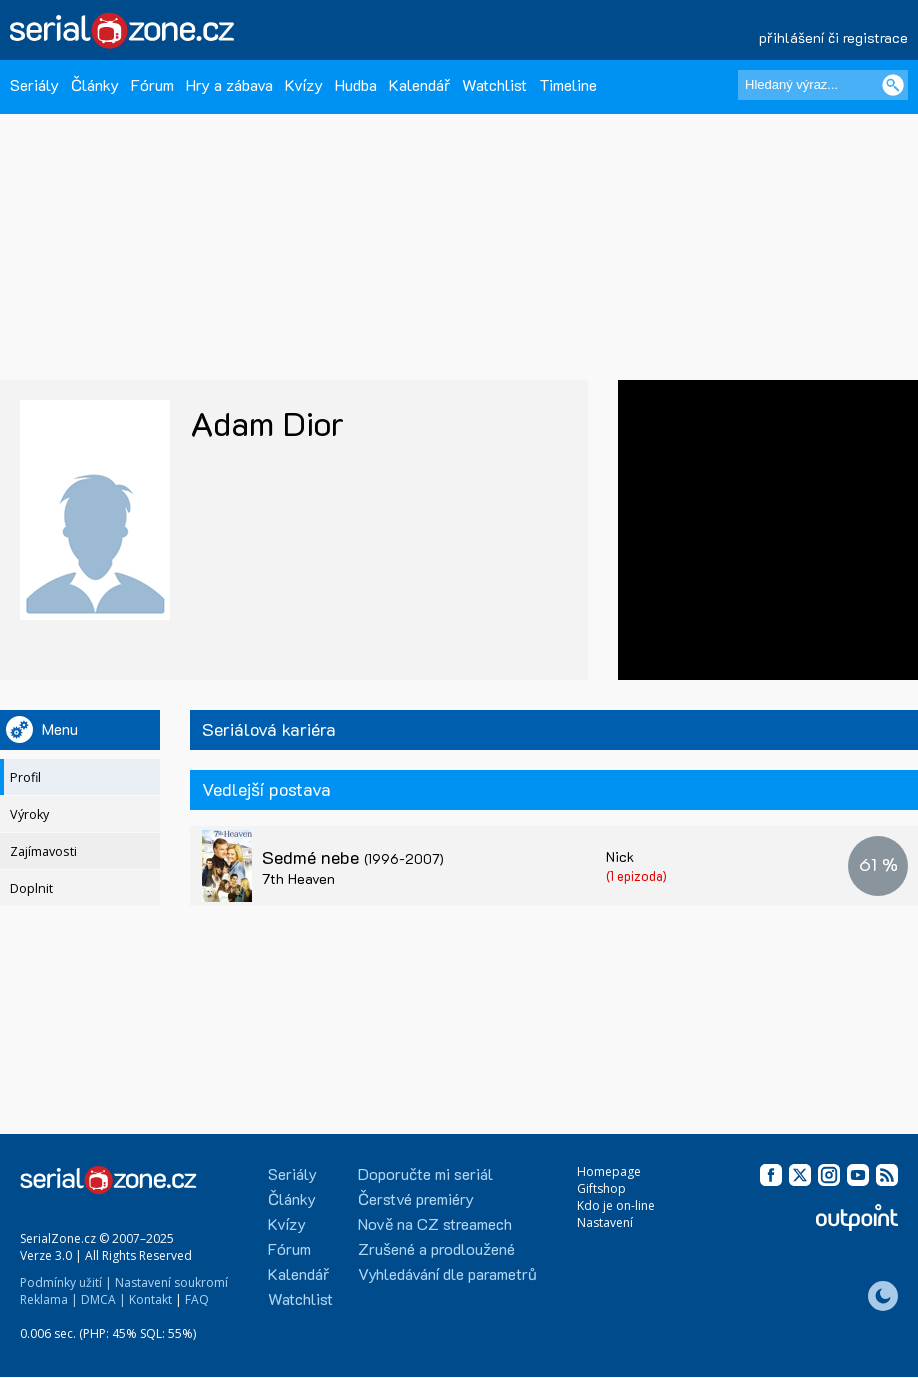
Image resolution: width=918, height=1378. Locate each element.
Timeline (568, 84)
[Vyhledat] (893, 85)
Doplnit (31, 888)
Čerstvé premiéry (416, 1198)
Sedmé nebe (353, 857)
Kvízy (304, 84)
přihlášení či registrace (833, 37)
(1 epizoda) (636, 875)
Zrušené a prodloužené (436, 1248)
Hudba (356, 84)
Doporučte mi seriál (425, 1173)
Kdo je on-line (616, 1205)
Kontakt (150, 1299)
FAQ (197, 1299)
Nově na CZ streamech (435, 1223)
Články (95, 84)
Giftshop (601, 1188)
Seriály (34, 84)
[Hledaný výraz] (823, 85)
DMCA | (103, 1299)
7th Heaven (298, 878)
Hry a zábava (229, 84)
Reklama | (49, 1299)
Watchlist (494, 84)
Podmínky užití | (66, 1282)
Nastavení (605, 1222)
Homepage (609, 1171)
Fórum (152, 84)
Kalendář (419, 84)
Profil (25, 777)
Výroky (29, 814)
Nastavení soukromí (171, 1282)
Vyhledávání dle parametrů (447, 1273)
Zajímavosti (43, 851)
